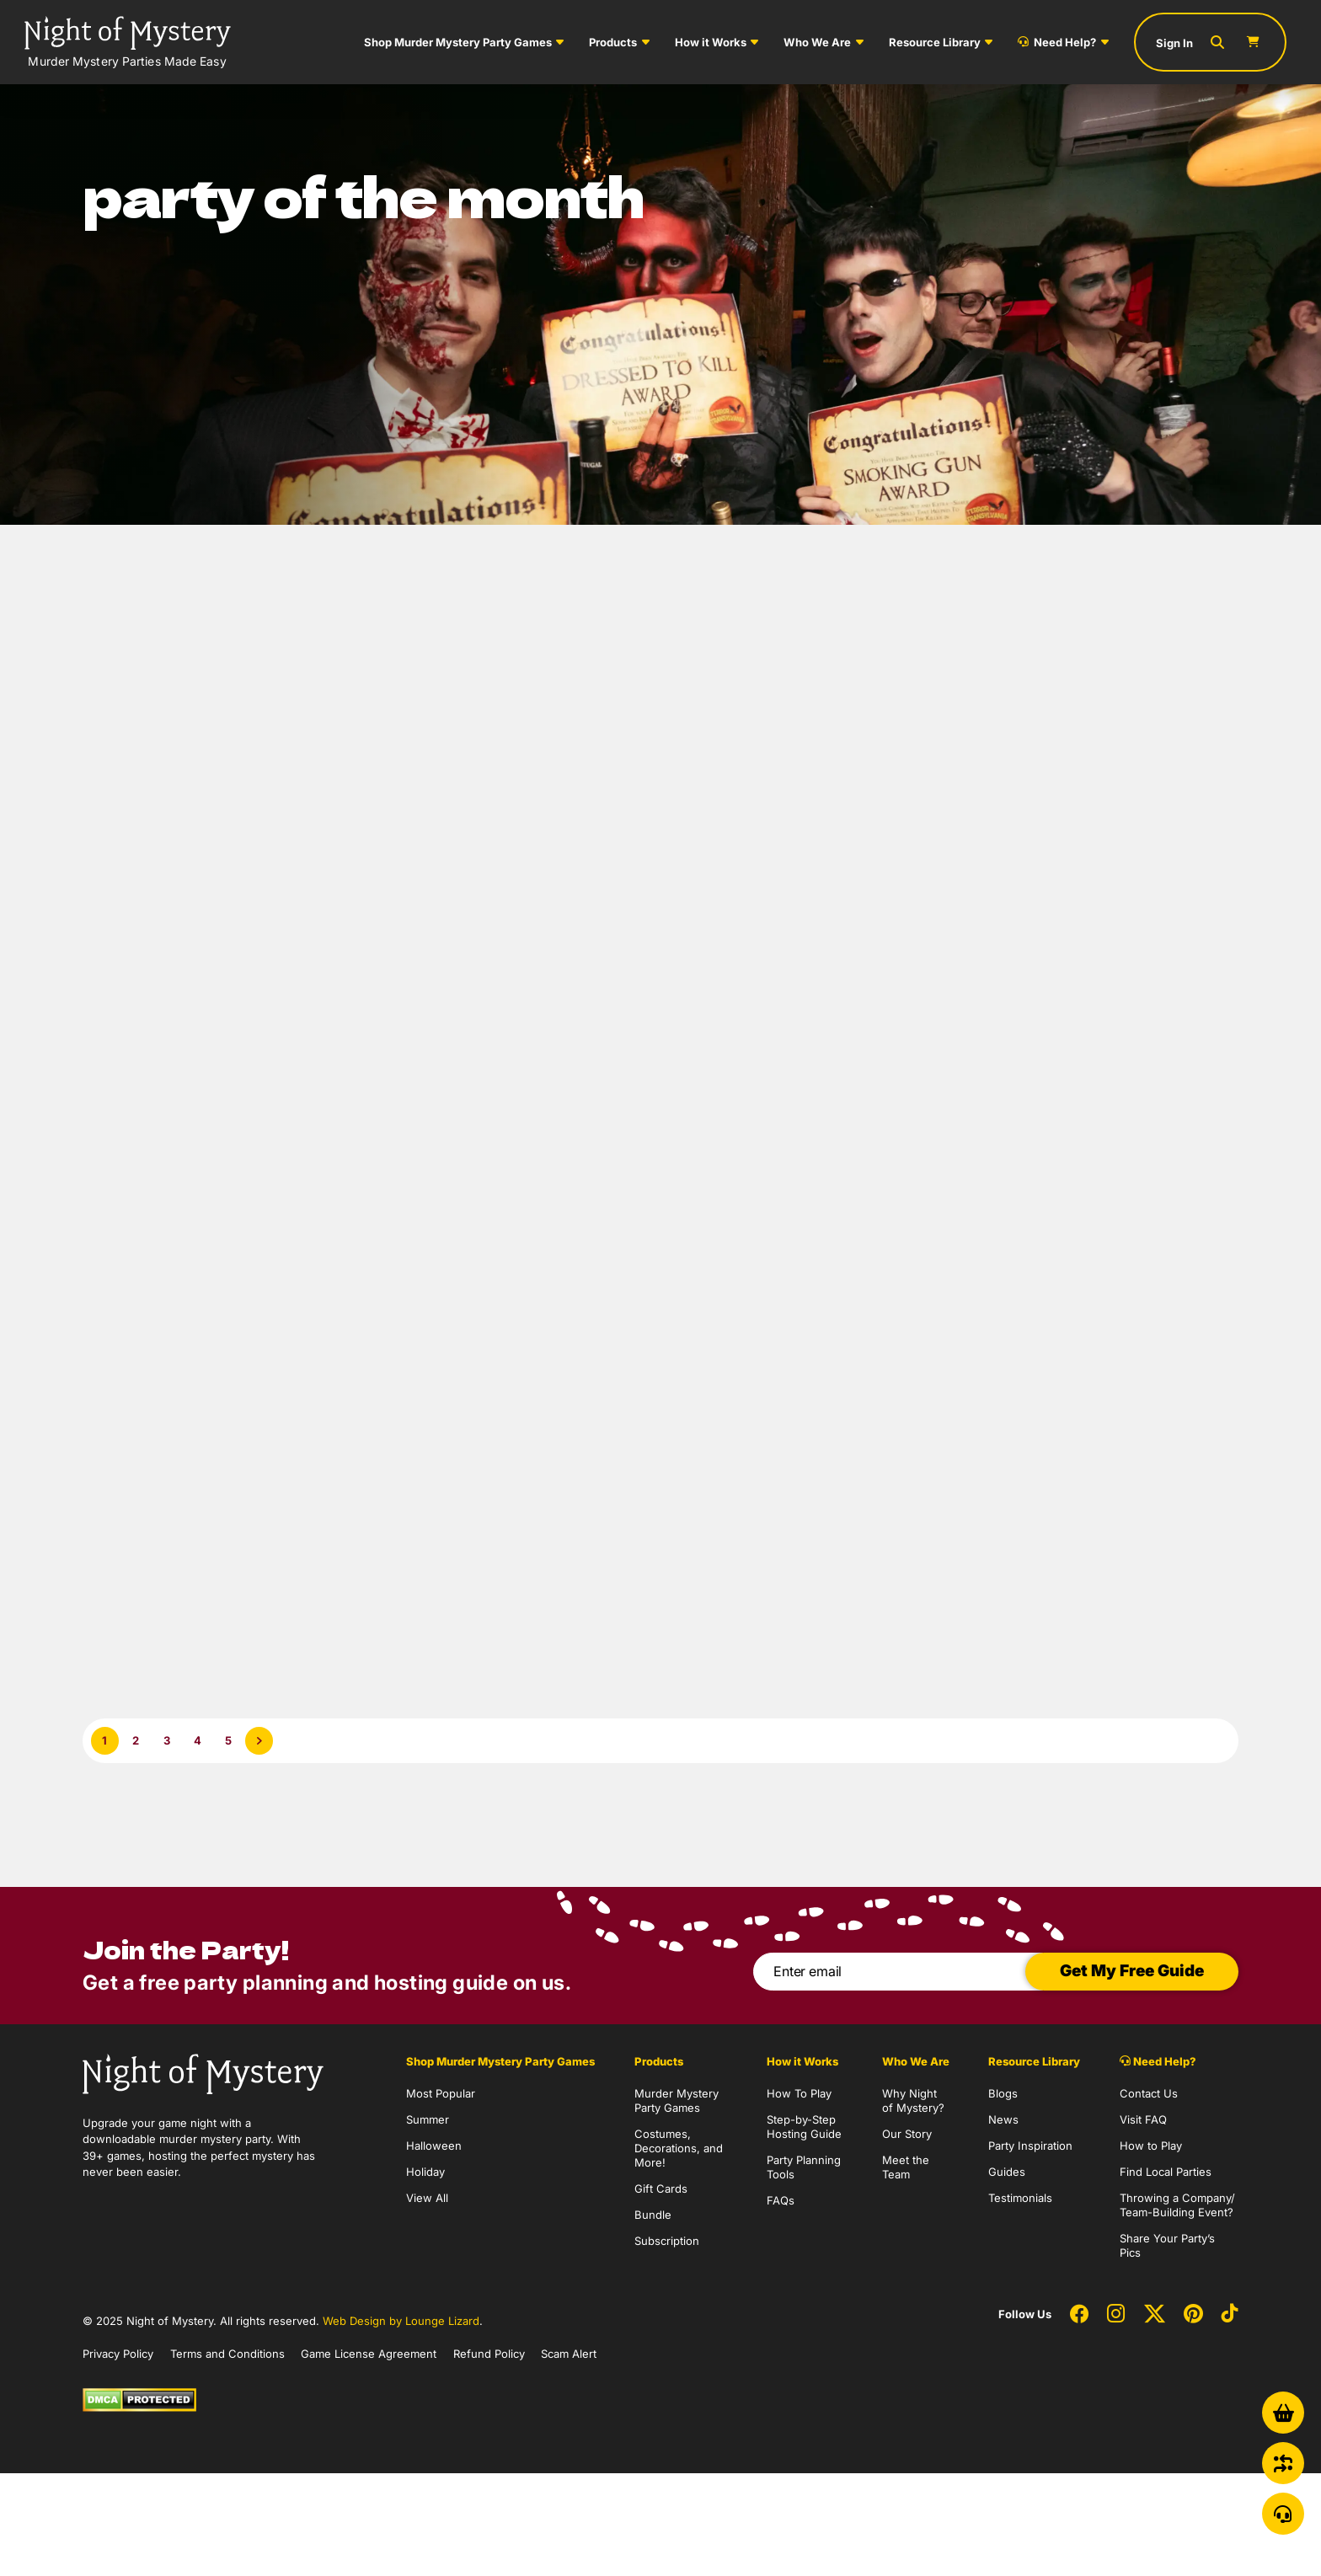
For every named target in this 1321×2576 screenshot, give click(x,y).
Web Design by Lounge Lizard (401, 2320)
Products (613, 42)
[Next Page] (259, 1741)
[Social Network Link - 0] (1079, 2315)
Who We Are (817, 42)
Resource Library (935, 42)
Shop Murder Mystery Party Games (458, 42)
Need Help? (1057, 42)
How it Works (710, 42)
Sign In (1174, 43)
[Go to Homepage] (127, 42)
